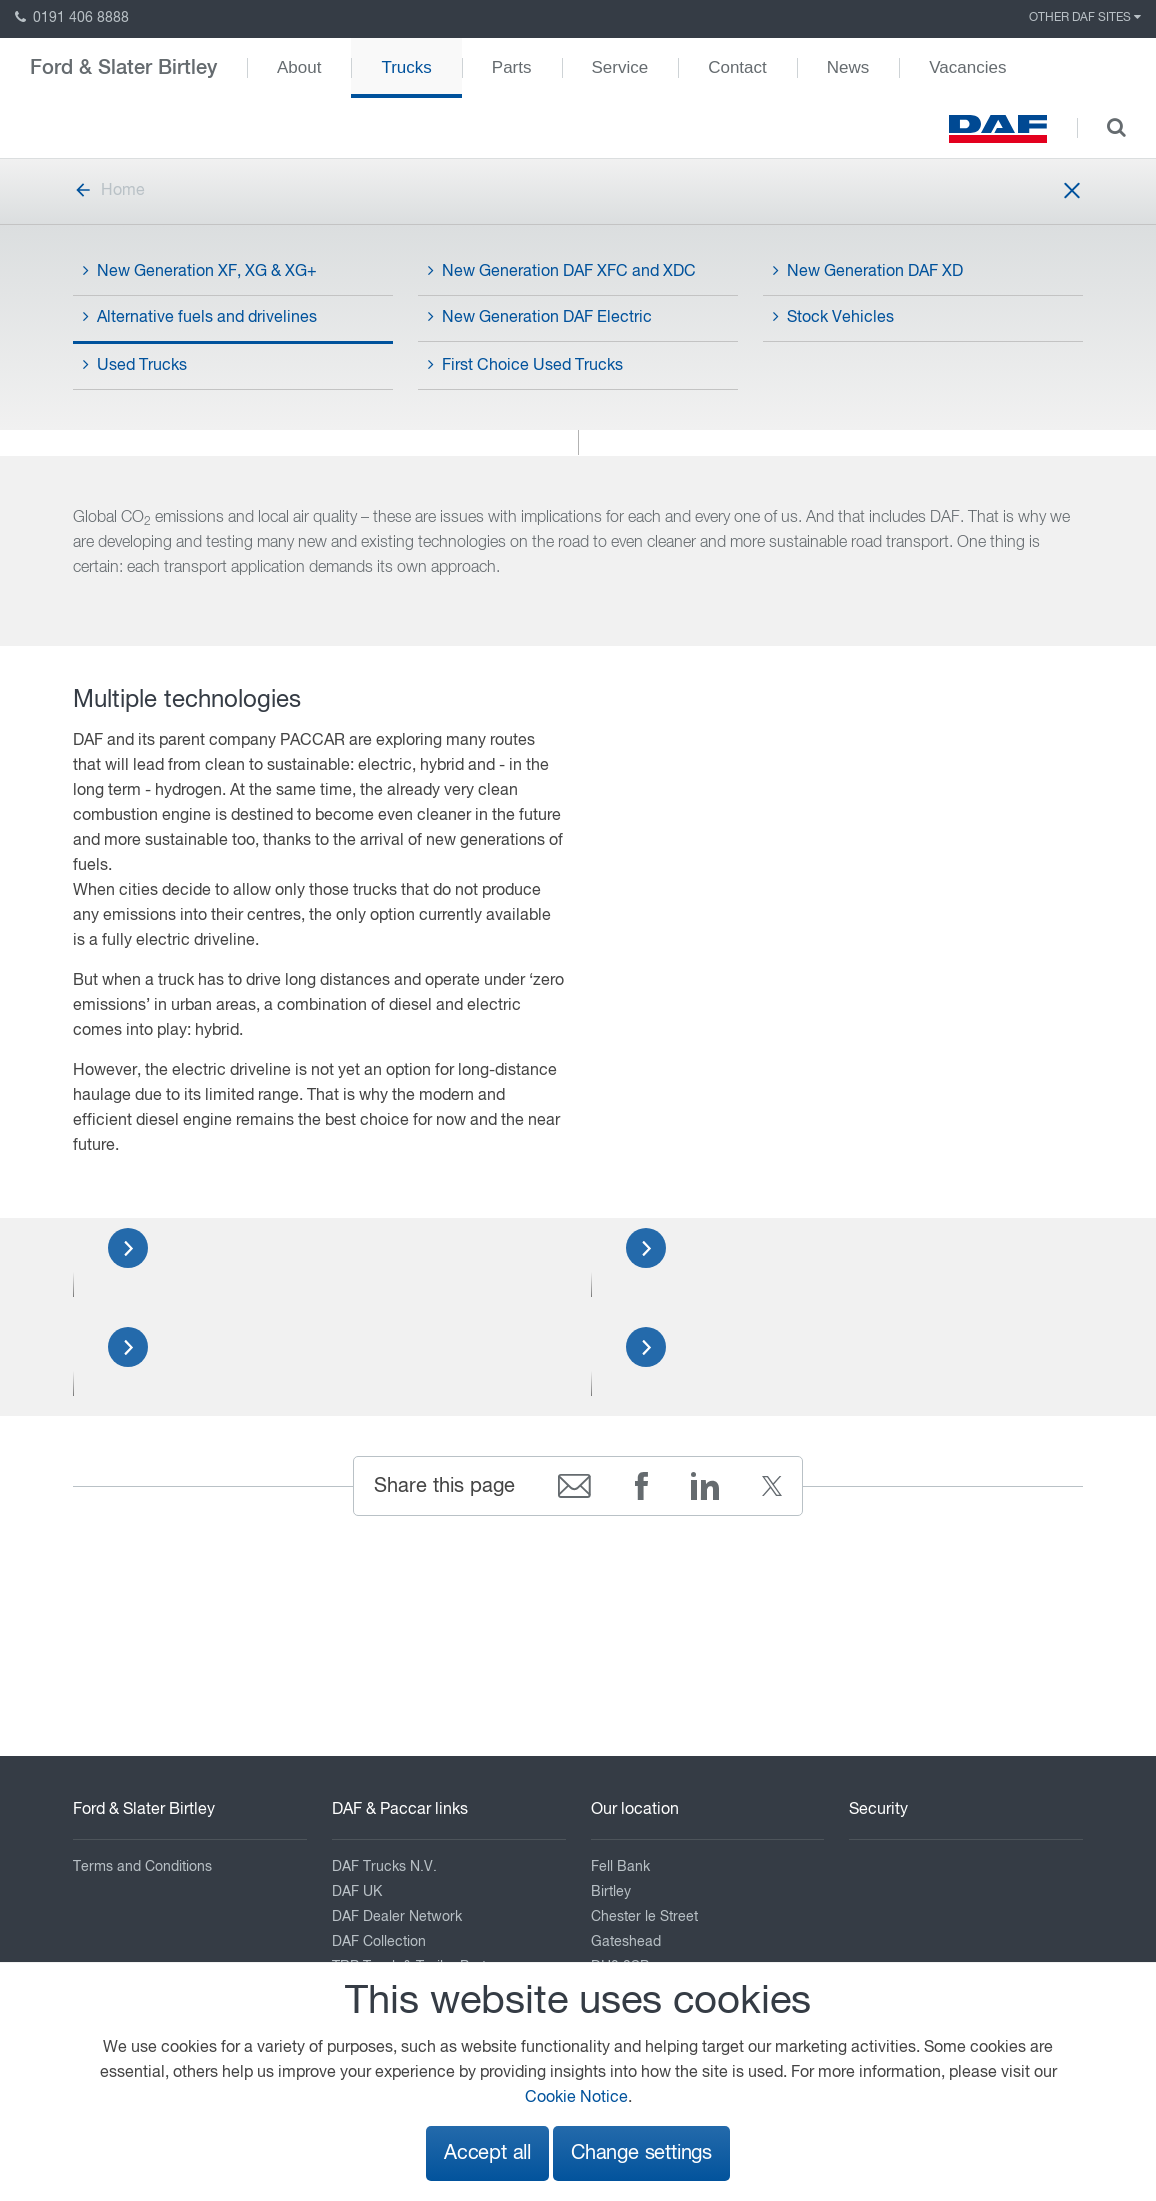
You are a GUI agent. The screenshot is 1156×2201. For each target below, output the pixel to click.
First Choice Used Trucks (525, 365)
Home (109, 191)
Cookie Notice (576, 2098)
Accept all (487, 2153)
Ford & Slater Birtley (123, 68)
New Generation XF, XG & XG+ (200, 271)
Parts (512, 67)
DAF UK (357, 1892)
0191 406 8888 (72, 18)
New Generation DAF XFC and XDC (562, 271)
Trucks (406, 67)
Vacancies (967, 67)
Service (620, 67)
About (299, 67)
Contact (737, 67)
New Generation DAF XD (868, 271)
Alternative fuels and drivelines (200, 317)
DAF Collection (379, 1942)
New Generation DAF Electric (540, 317)
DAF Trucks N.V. (384, 1867)
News (848, 67)
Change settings (641, 2153)
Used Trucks (135, 365)
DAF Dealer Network (397, 1917)
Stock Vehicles (833, 317)
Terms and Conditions (142, 1867)
